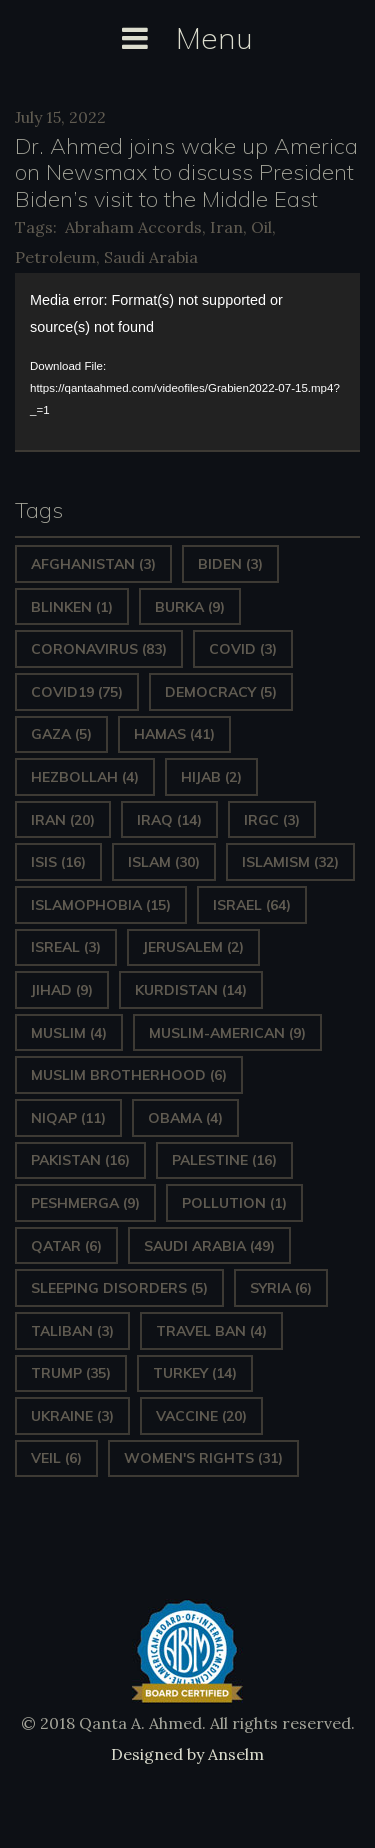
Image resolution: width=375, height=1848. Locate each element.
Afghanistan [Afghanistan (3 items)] (93, 564)
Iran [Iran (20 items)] (63, 820)
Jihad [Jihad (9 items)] (62, 990)
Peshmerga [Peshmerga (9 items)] (85, 1203)
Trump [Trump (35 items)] (71, 1373)
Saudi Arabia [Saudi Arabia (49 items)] (209, 1246)
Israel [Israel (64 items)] (252, 905)
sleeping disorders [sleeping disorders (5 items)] (119, 1288)
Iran (226, 227)
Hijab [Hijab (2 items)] (211, 777)
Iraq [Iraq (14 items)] (169, 820)
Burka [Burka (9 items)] (190, 607)
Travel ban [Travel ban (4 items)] (211, 1331)
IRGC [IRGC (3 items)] (272, 820)
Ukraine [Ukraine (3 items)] (72, 1416)
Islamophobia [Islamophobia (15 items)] (101, 905)
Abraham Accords (133, 227)
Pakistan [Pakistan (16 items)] (80, 1160)
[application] (187, 361)
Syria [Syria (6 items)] (281, 1288)
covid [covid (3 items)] (243, 649)
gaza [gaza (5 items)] (61, 734)
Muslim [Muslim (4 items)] (69, 1033)
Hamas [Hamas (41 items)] (174, 734)
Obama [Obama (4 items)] (185, 1118)
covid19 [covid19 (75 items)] (77, 692)
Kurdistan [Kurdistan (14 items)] (191, 990)
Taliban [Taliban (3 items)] (72, 1331)
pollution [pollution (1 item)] (234, 1203)
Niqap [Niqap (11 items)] (68, 1118)
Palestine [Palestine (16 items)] (224, 1160)
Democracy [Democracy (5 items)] (221, 692)
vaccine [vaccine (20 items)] (201, 1416)
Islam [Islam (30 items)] (164, 862)
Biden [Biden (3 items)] (230, 564)
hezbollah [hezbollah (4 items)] (85, 777)
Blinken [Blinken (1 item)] (72, 607)
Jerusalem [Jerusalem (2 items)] (193, 947)
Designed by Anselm (187, 1754)
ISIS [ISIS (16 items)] (58, 862)
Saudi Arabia (151, 257)
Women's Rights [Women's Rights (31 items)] (203, 1458)
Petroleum (55, 257)
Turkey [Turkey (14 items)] (195, 1373)
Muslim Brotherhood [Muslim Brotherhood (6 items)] (129, 1075)
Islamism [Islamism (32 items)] (290, 862)
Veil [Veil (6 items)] (56, 1458)
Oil (261, 227)
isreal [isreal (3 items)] (66, 947)
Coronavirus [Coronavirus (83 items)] (99, 649)
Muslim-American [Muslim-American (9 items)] (227, 1033)
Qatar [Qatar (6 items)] (66, 1246)
